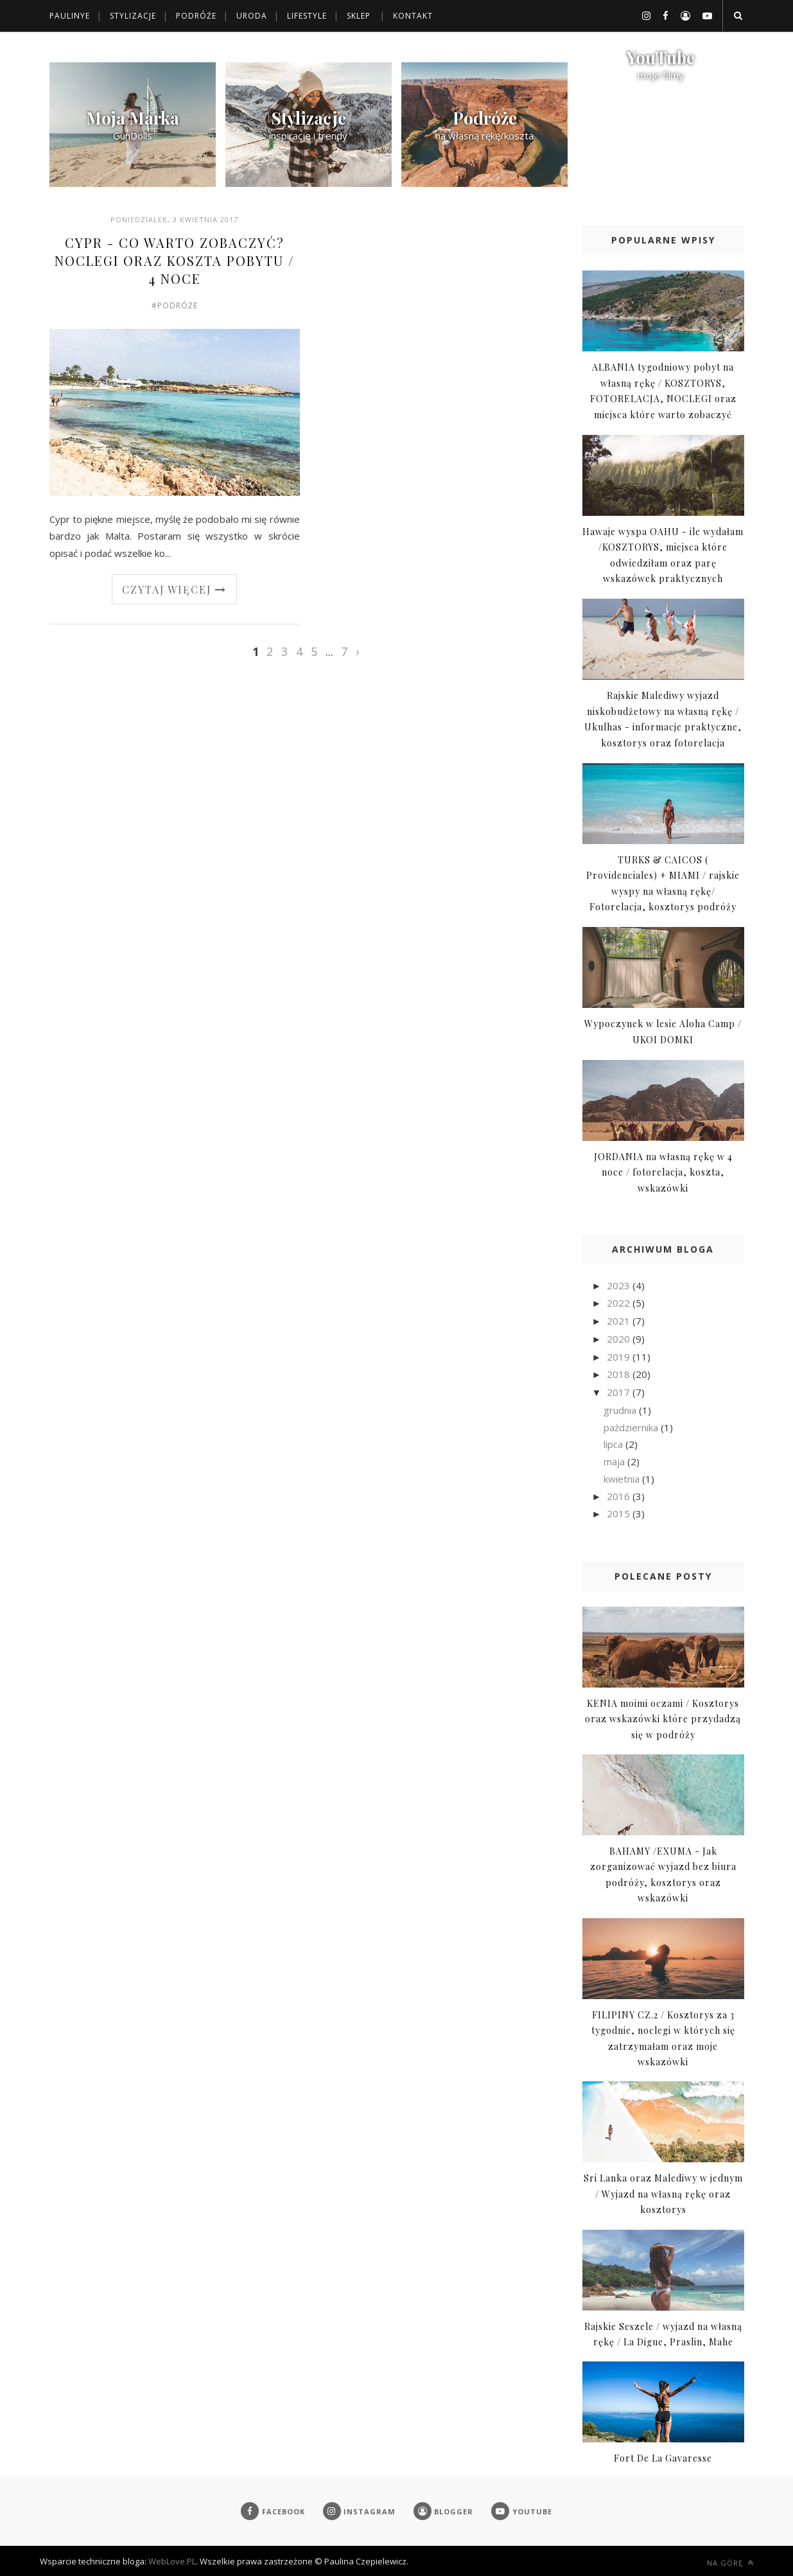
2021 (619, 1320)
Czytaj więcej (174, 589)
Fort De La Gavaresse (663, 2458)
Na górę (730, 2563)
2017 (619, 1392)
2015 (619, 1513)
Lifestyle (307, 15)
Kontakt (413, 15)
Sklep (358, 15)
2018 (619, 1374)
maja (615, 1461)
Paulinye (69, 15)
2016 (619, 1496)
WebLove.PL (172, 2561)
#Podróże (175, 305)
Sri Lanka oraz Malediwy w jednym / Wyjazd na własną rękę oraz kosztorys (663, 2194)
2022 (619, 1302)
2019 (619, 1356)
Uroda (251, 15)
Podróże (196, 15)
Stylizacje (133, 15)
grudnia (621, 1410)
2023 (619, 1285)
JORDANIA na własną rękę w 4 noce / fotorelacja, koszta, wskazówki (663, 1172)
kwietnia (623, 1478)
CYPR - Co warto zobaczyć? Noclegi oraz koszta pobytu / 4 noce (174, 260)
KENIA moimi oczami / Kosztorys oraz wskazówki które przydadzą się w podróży (663, 1719)
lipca (614, 1444)
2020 (619, 1338)
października (632, 1427)
